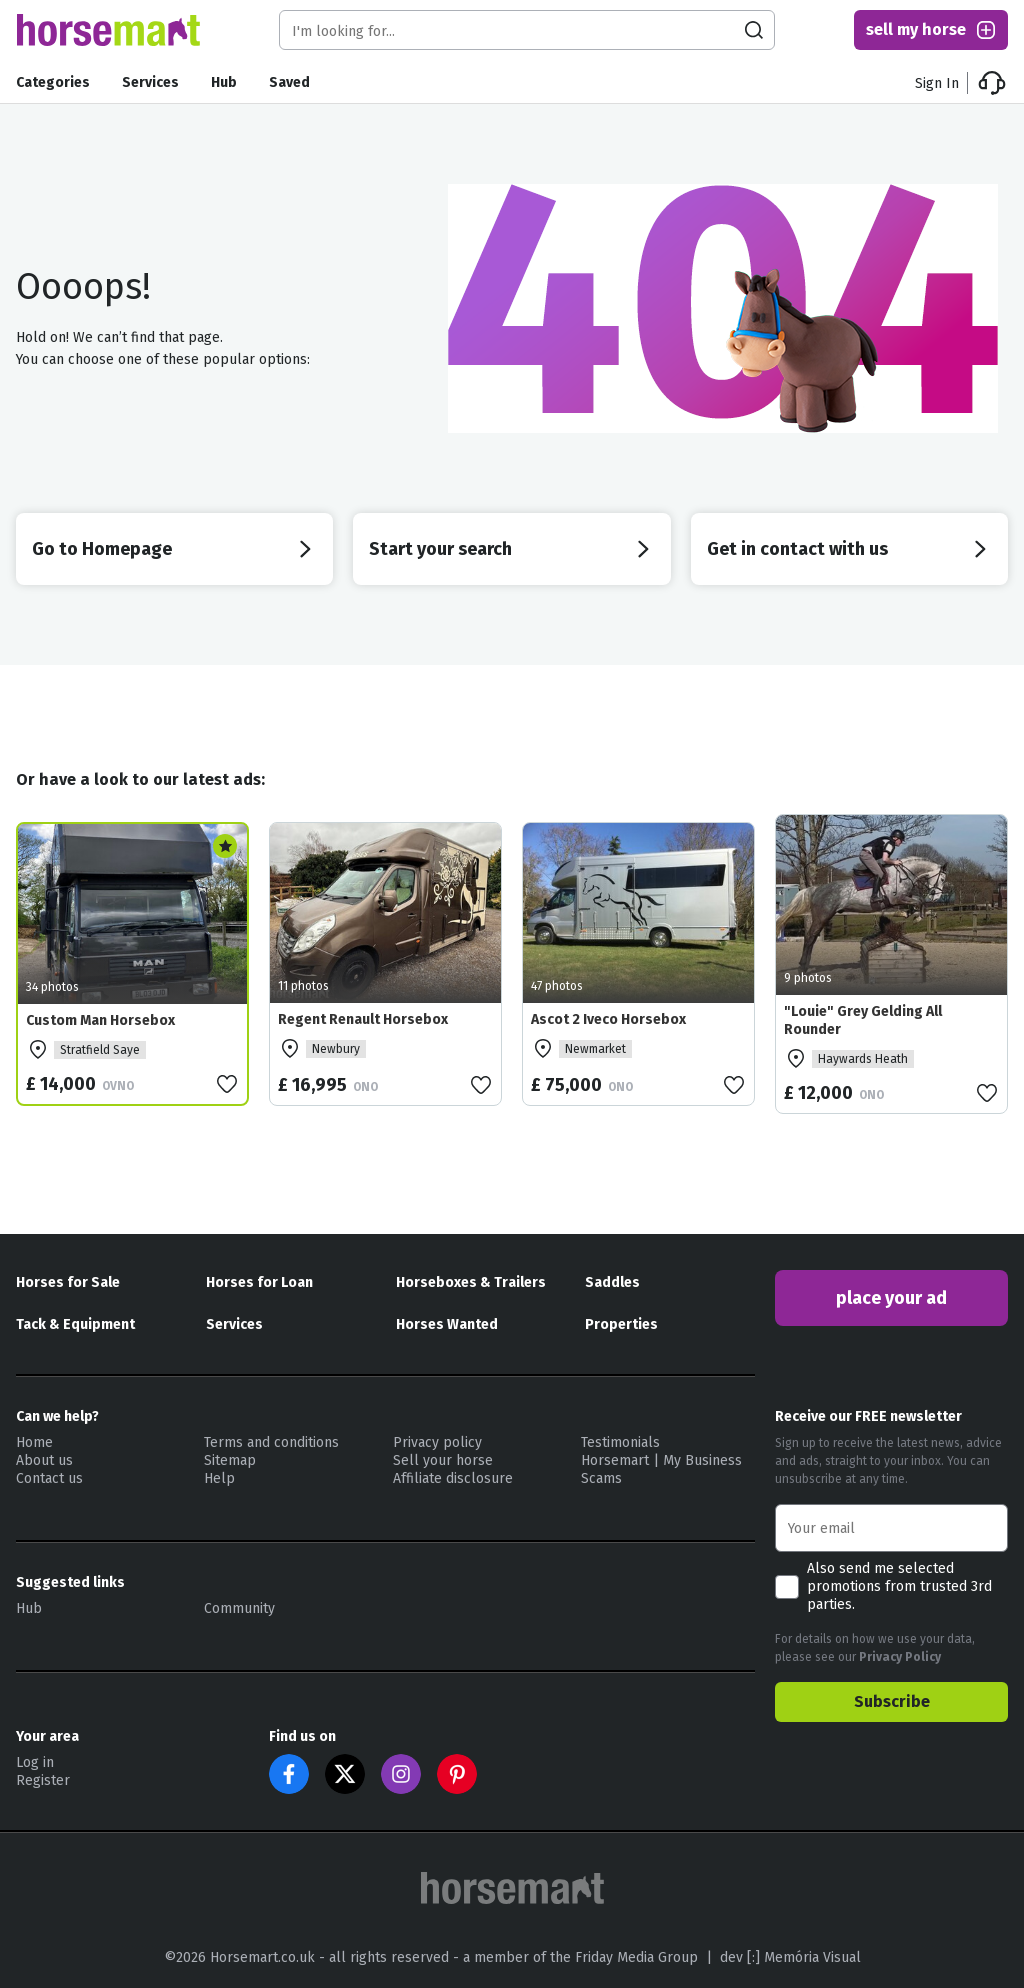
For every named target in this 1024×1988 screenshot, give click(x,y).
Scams (601, 1478)
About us (44, 1460)
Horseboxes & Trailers (471, 1282)
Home (34, 1442)
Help (219, 1478)
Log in (35, 1762)
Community (239, 1608)
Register (43, 1780)
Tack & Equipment (75, 1324)
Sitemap (230, 1460)
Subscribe (892, 1701)
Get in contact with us (849, 549)
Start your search (511, 549)
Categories (53, 82)
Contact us (49, 1478)
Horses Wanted (447, 1324)
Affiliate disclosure (453, 1478)
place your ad (891, 1298)
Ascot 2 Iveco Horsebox (608, 1019)
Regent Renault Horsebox (363, 1019)
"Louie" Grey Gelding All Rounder (863, 1020)
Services (150, 82)
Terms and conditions (271, 1442)
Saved (289, 82)
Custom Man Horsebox (100, 1020)
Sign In (937, 83)
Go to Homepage (174, 549)
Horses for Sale (68, 1282)
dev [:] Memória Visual (790, 1957)
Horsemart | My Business (661, 1460)
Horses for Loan (259, 1282)
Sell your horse (443, 1460)
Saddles (612, 1282)
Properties (621, 1324)
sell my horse (932, 30)
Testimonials (620, 1442)
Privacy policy (437, 1442)
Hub (224, 82)
